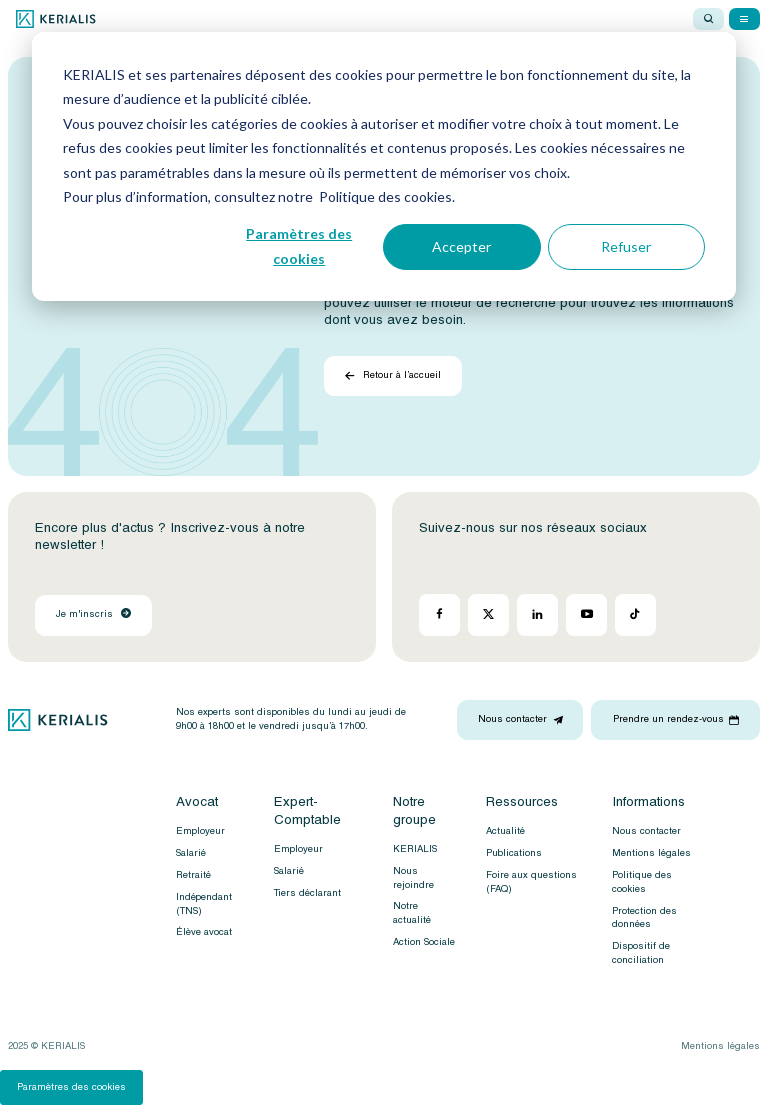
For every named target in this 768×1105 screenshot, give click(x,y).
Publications (514, 853)
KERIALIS (415, 849)
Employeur (200, 831)
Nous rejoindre (413, 878)
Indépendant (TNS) (204, 904)
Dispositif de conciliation (641, 953)
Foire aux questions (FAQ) (531, 882)
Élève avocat (204, 932)
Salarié (191, 853)
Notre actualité (412, 913)
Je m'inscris (93, 614)
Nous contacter (646, 831)
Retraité (193, 875)
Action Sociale (424, 942)
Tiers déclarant (307, 893)
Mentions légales (651, 853)
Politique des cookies (642, 882)
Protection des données (644, 918)
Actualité (505, 831)
